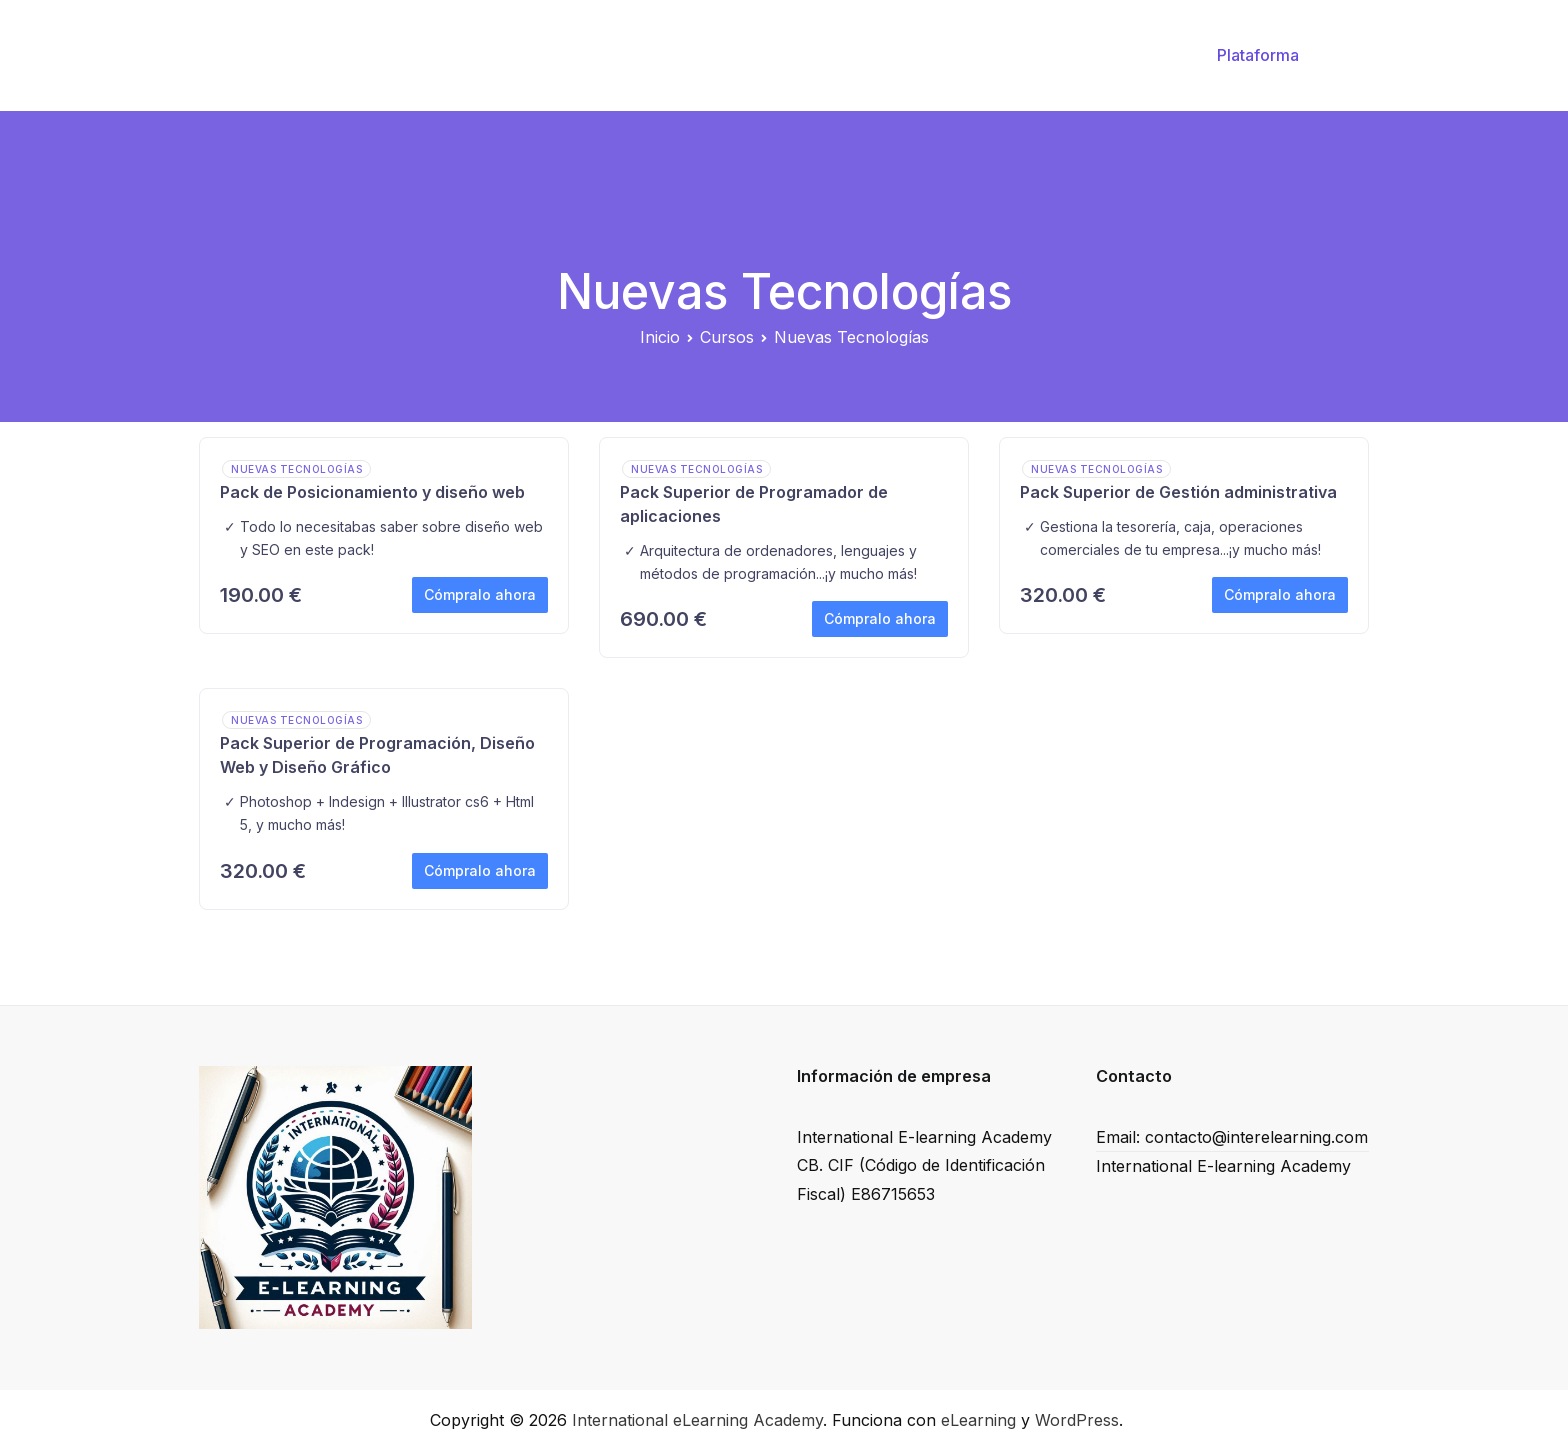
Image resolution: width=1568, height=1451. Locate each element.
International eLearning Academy (697, 1420)
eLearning (978, 1420)
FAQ (1145, 55)
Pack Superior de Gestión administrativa (1178, 492)
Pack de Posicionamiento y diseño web (372, 492)
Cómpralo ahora (480, 594)
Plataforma (1258, 55)
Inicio (740, 55)
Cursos (969, 55)
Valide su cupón (851, 55)
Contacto (1062, 55)
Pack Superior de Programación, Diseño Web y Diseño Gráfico (377, 755)
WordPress (1077, 1420)
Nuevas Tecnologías (296, 469)
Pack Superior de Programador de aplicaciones (754, 504)
